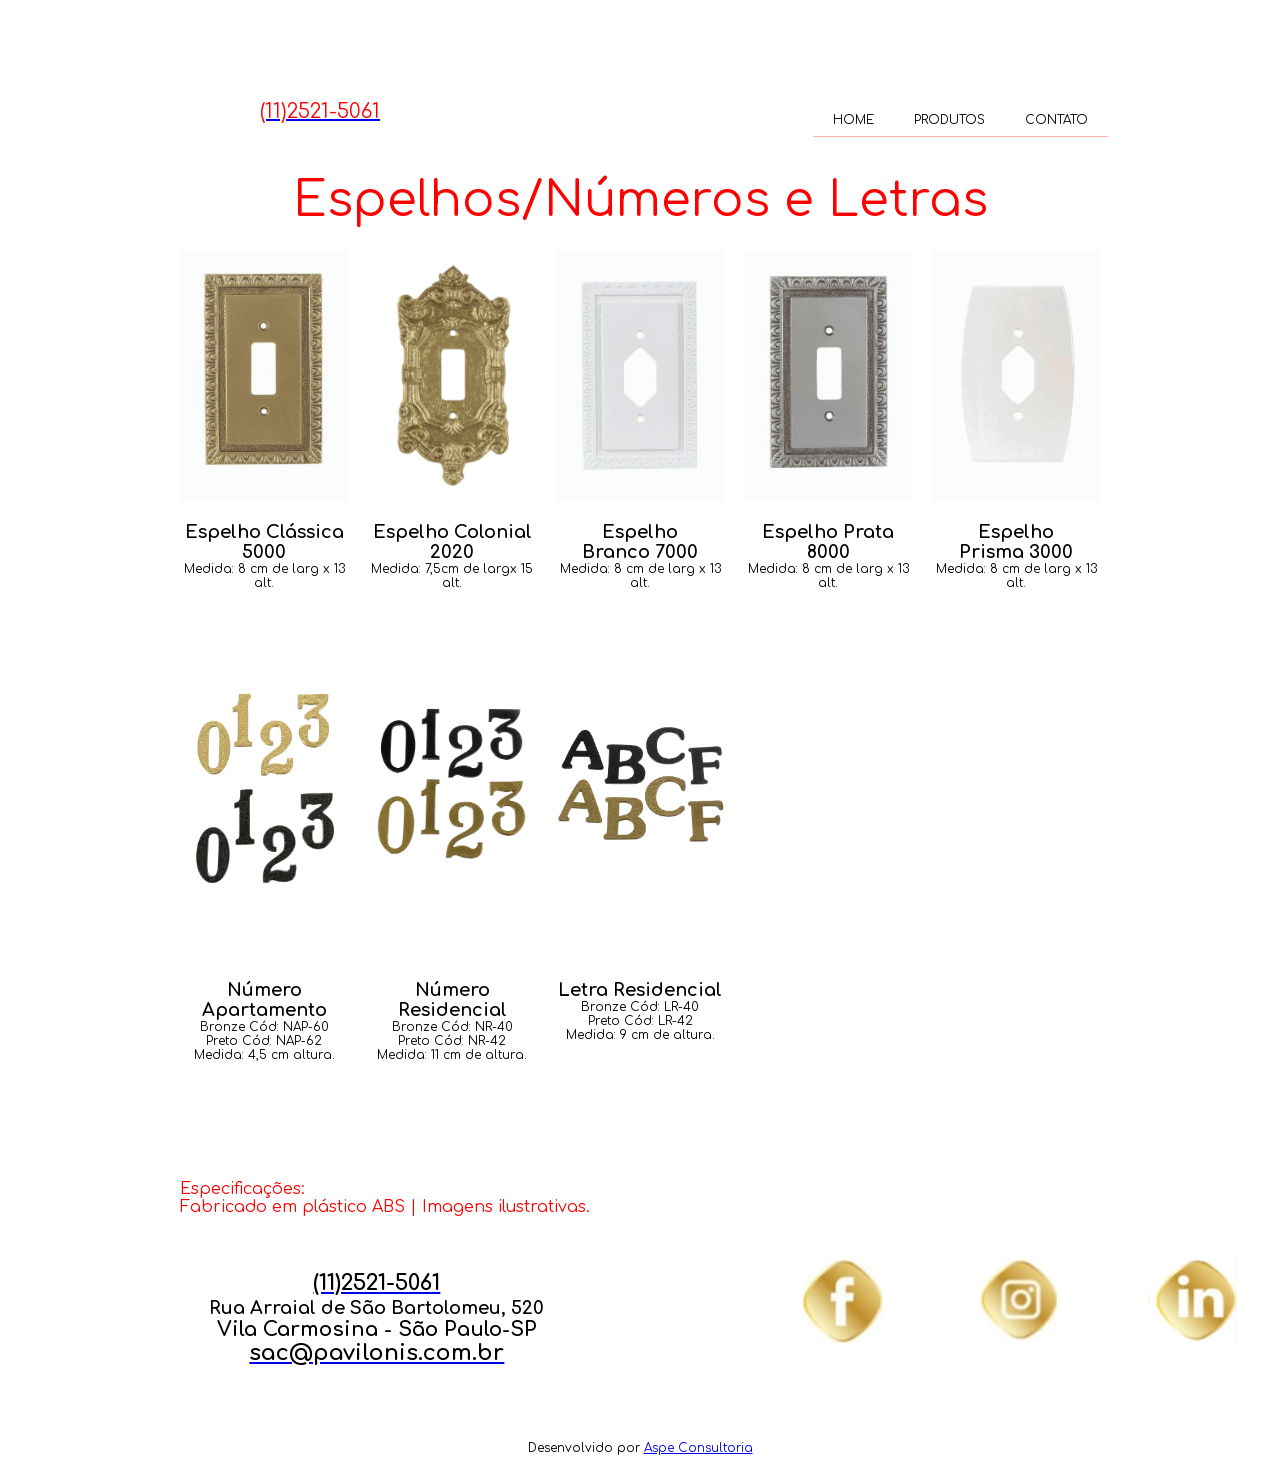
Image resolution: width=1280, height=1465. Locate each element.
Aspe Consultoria (698, 1448)
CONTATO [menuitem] (1056, 120)
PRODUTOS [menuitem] (949, 120)
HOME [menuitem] (853, 120)
